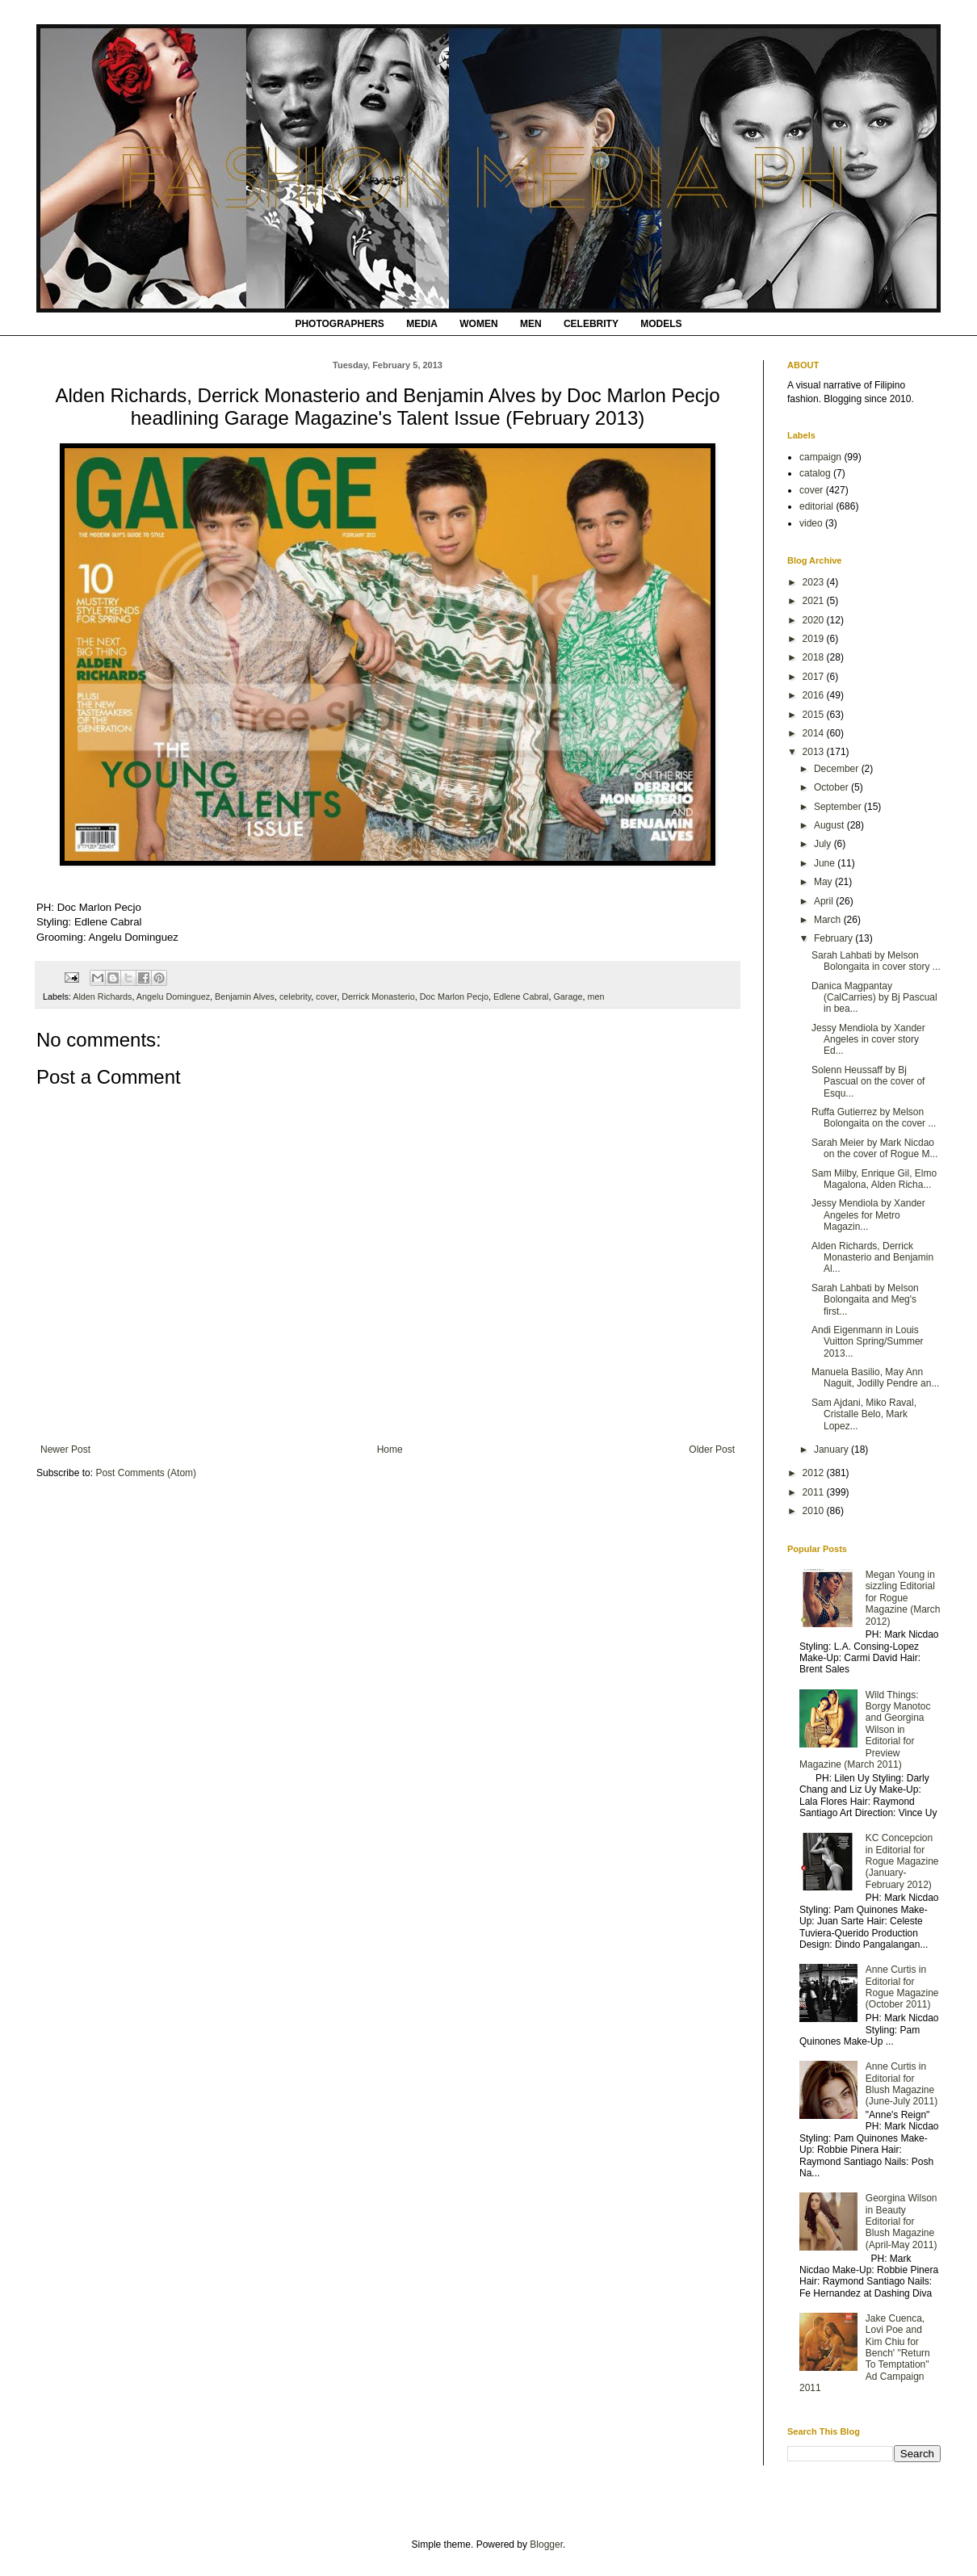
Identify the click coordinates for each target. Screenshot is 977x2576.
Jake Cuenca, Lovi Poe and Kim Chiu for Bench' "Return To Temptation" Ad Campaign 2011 (864, 2353)
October (832, 787)
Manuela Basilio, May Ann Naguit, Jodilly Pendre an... (875, 1377)
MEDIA (422, 323)
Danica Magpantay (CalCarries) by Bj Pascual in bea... (874, 997)
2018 (815, 657)
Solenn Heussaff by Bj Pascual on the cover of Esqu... (868, 1081)
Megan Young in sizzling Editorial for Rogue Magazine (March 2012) (903, 1598)
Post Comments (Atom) (145, 1473)
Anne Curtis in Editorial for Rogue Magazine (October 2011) (902, 1987)
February (834, 938)
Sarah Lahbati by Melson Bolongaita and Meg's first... (865, 1299)
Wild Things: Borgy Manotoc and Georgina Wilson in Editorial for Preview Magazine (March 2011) (865, 1729)
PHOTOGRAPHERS (339, 323)
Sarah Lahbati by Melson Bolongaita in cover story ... (876, 961)
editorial (816, 506)
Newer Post (65, 1449)
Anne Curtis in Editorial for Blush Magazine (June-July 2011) (901, 2084)
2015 (815, 714)
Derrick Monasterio (378, 996)
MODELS (660, 323)
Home (390, 1449)
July (824, 844)
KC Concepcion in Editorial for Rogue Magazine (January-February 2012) (902, 1861)
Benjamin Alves (245, 996)
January (832, 1449)
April (825, 901)
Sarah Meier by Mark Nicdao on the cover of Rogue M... (874, 1148)
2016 (815, 695)
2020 (815, 620)
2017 (815, 676)
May (824, 881)
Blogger (546, 2544)
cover (326, 996)
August (830, 825)
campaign (820, 457)
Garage (567, 996)
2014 (815, 733)
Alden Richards (102, 996)
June (825, 863)
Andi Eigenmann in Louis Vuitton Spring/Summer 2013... (867, 1341)
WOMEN (478, 323)
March (829, 919)
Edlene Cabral (520, 996)
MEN (531, 323)
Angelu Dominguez (173, 996)
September (839, 806)
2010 (815, 1511)
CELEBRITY (591, 323)
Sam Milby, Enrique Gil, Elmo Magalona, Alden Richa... (874, 1179)
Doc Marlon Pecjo (454, 996)
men (595, 996)
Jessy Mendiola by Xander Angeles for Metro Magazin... (868, 1215)
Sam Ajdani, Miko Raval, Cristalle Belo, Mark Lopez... (863, 1414)
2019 (815, 638)
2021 (815, 600)
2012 (815, 1473)
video (811, 523)
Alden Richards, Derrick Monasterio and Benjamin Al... (872, 1257)
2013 (815, 751)
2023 (815, 582)
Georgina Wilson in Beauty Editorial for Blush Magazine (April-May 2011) (901, 2221)
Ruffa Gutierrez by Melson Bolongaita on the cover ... (873, 1117)
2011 (815, 1492)
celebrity (295, 996)
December (838, 768)
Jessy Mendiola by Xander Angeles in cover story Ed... (868, 1039)
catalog (815, 473)
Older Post (712, 1449)
